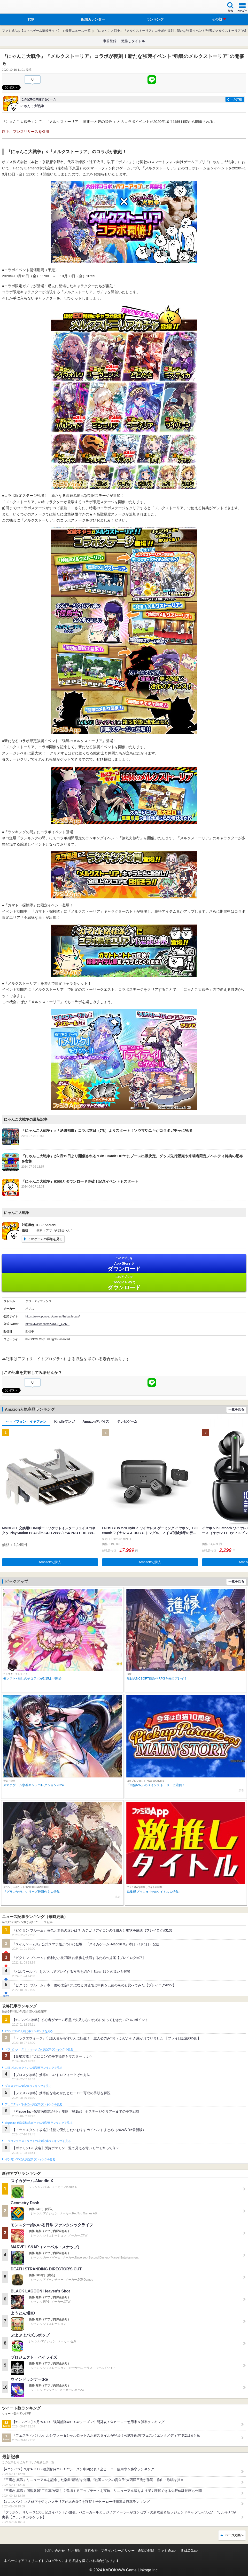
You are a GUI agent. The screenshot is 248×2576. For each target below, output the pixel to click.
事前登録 (109, 41)
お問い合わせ (55, 2550)
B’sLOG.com (191, 2550)
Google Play (124, 1283)
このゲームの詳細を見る (45, 1239)
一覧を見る (236, 1409)
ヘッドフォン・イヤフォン (26, 1421)
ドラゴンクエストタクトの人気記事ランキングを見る (37, 2141)
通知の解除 (146, 2550)
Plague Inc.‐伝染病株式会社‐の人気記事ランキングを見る (38, 2122)
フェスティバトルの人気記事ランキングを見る (33, 2104)
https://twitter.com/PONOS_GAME (47, 1324)
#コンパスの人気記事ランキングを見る (29, 2031)
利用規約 (74, 2550)
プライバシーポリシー (118, 2550)
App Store (124, 1264)
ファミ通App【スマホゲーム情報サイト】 (31, 30)
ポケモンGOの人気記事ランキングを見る (30, 2159)
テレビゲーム (127, 1421)
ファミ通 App (18, 7)
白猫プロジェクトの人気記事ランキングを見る (33, 2067)
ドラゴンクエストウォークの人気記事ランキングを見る (39, 2049)
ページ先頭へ (234, 2535)
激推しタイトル (133, 41)
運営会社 (91, 2550)
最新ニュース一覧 (78, 30)
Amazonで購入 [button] (50, 1562)
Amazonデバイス (96, 1421)
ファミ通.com (167, 2550)
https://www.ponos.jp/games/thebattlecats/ (52, 1316)
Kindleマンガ (64, 1421)
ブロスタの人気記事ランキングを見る (28, 2086)
